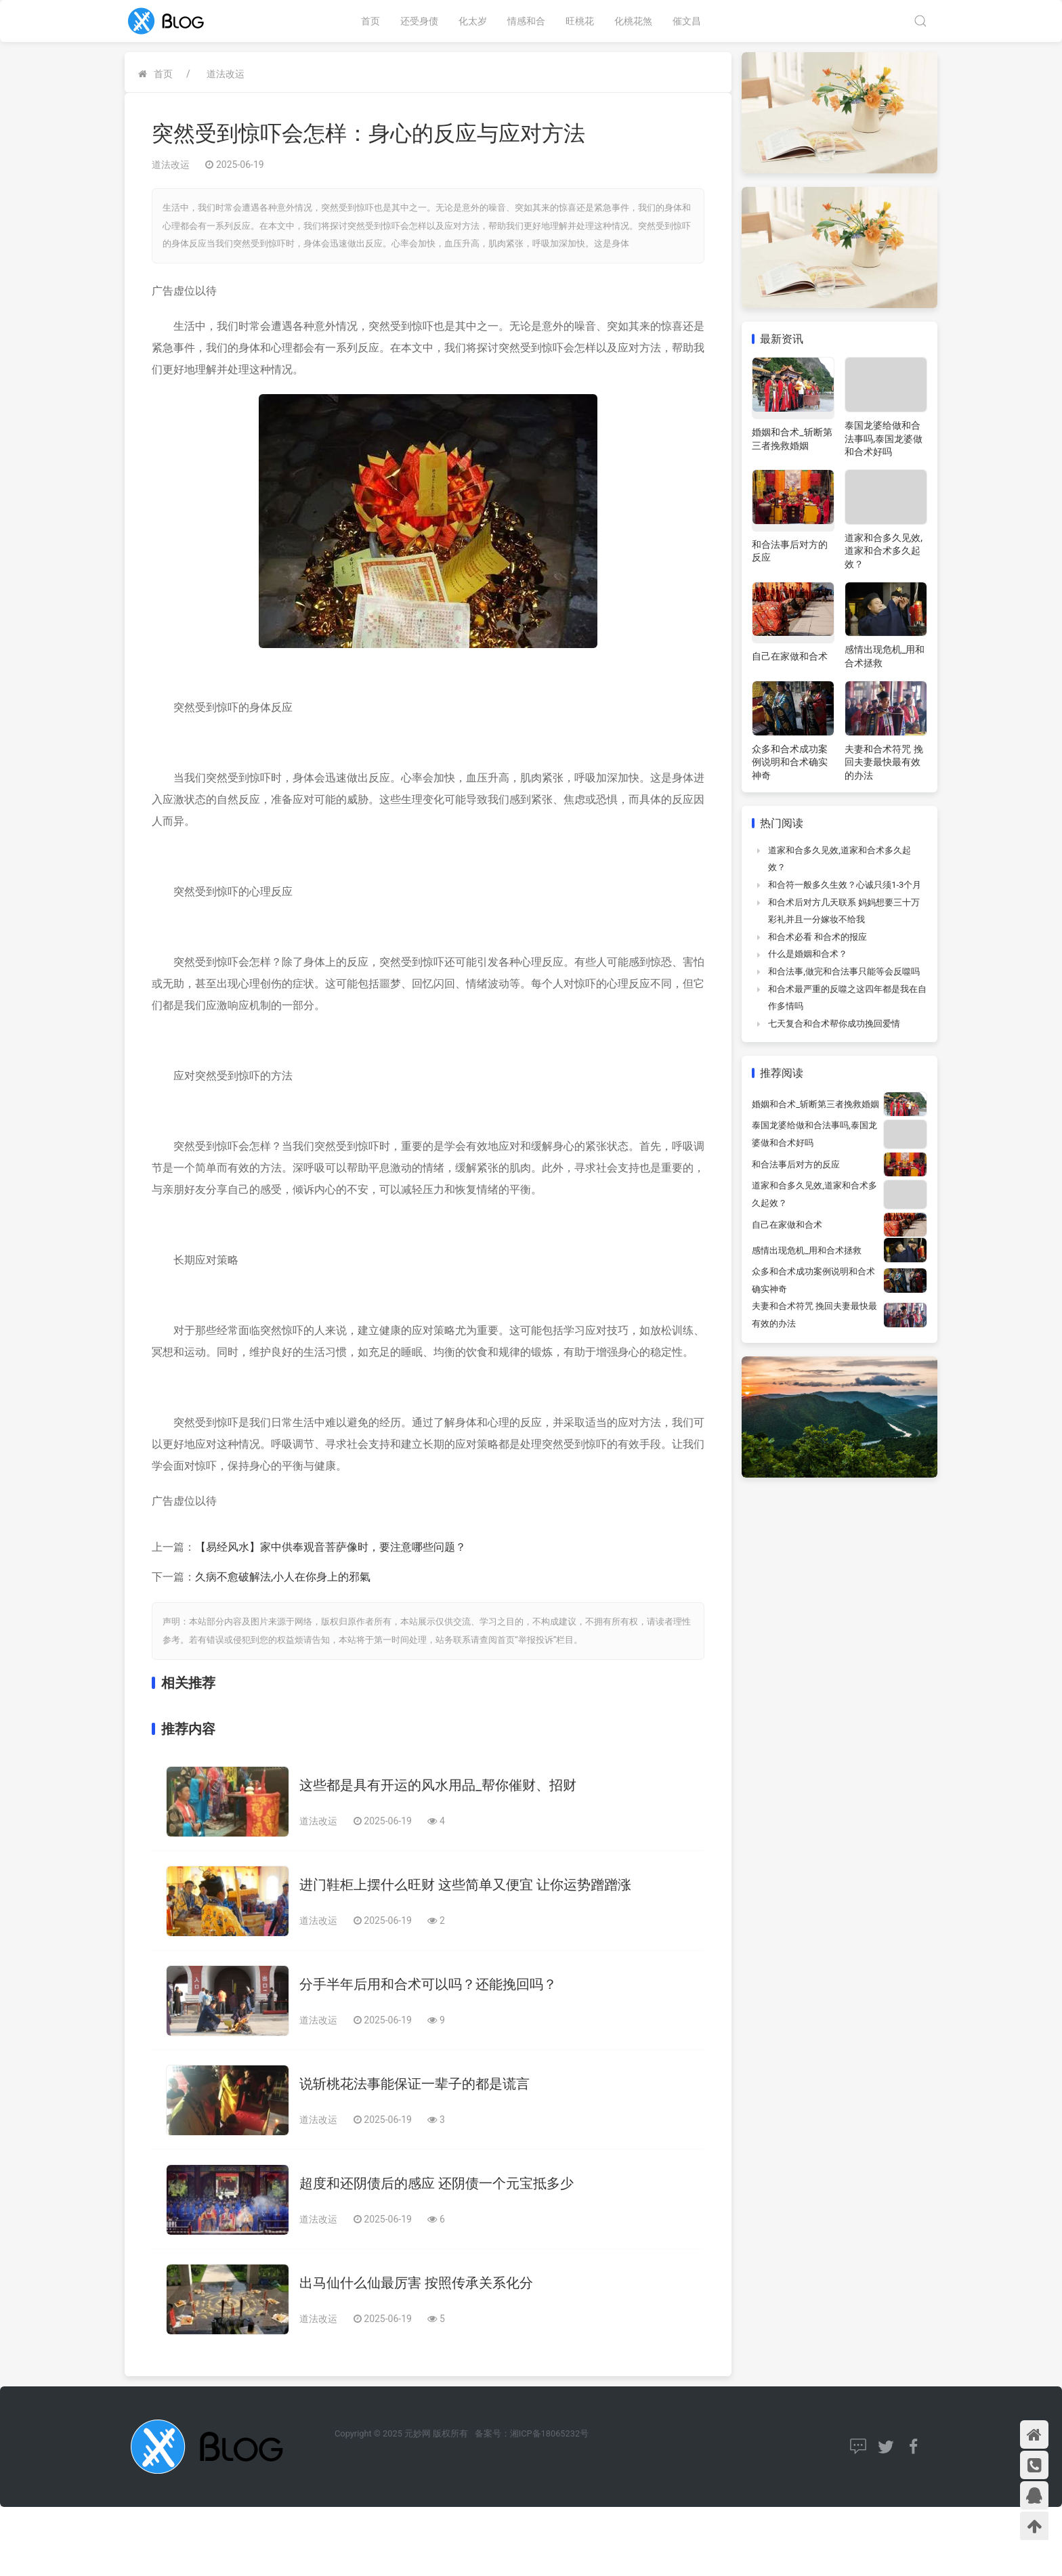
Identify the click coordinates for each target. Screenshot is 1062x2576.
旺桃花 (580, 21)
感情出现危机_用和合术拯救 (807, 1250)
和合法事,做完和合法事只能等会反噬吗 (844, 971)
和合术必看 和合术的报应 (817, 937)
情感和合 (526, 21)
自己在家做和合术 (790, 656)
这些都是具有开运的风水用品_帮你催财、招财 (437, 1785)
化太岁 (473, 21)
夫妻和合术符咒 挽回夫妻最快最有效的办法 (883, 762)
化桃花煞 (633, 21)
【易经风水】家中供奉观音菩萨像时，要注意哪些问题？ (330, 1547)
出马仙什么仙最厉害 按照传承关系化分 (416, 2283)
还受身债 (419, 21)
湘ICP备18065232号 (549, 2433)
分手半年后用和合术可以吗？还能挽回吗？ (428, 1984)
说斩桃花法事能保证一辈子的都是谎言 (414, 2084)
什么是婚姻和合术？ (807, 954)
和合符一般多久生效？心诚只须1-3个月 (844, 885)
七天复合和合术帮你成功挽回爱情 (834, 1023)
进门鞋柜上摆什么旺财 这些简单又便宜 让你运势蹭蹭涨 (465, 1884)
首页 (370, 21)
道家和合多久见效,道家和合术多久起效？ (883, 551)
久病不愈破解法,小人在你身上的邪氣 (282, 1576)
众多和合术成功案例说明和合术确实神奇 (790, 762)
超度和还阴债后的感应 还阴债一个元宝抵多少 (436, 2183)
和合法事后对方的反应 (796, 1164)
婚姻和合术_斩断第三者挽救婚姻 (815, 1104)
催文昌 (687, 21)
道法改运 (226, 73)
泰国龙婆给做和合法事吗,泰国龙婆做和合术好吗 (883, 438)
